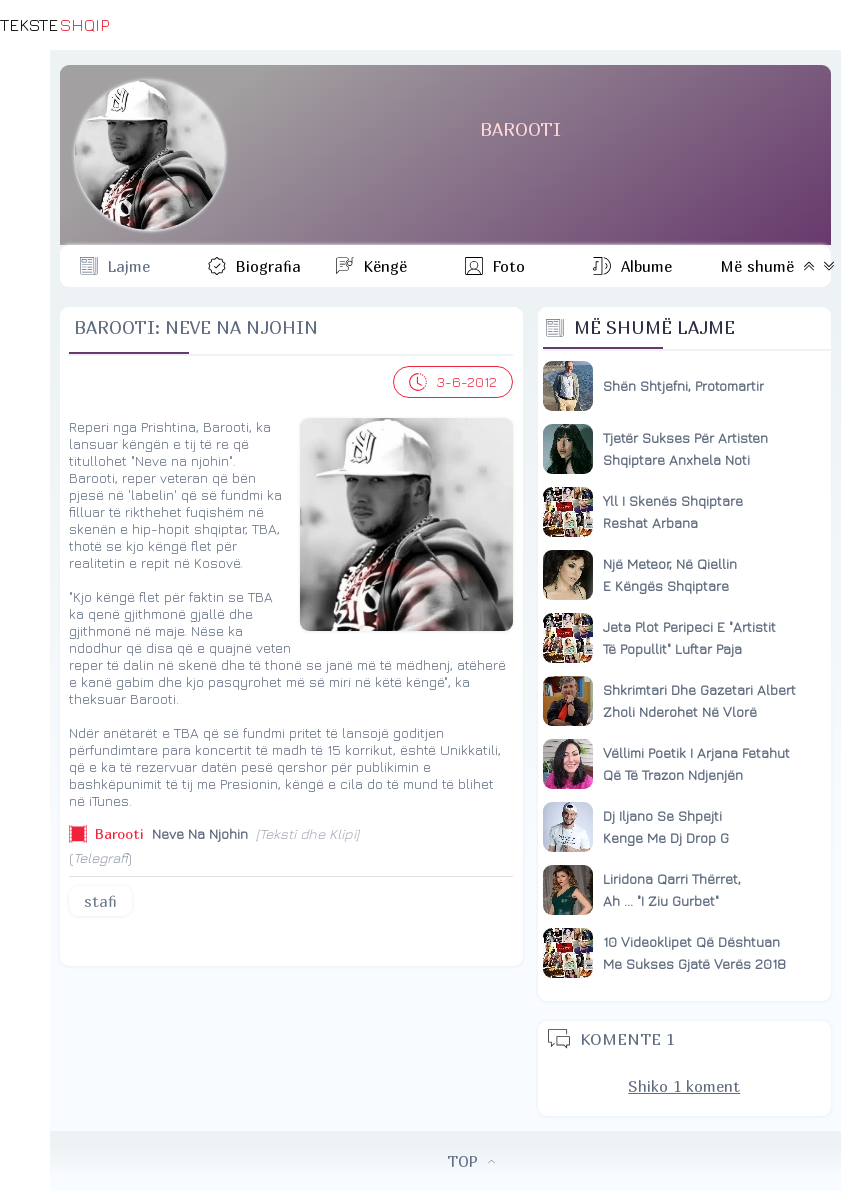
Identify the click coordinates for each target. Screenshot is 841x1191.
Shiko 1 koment (684, 1086)
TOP (471, 1161)
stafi (100, 901)
